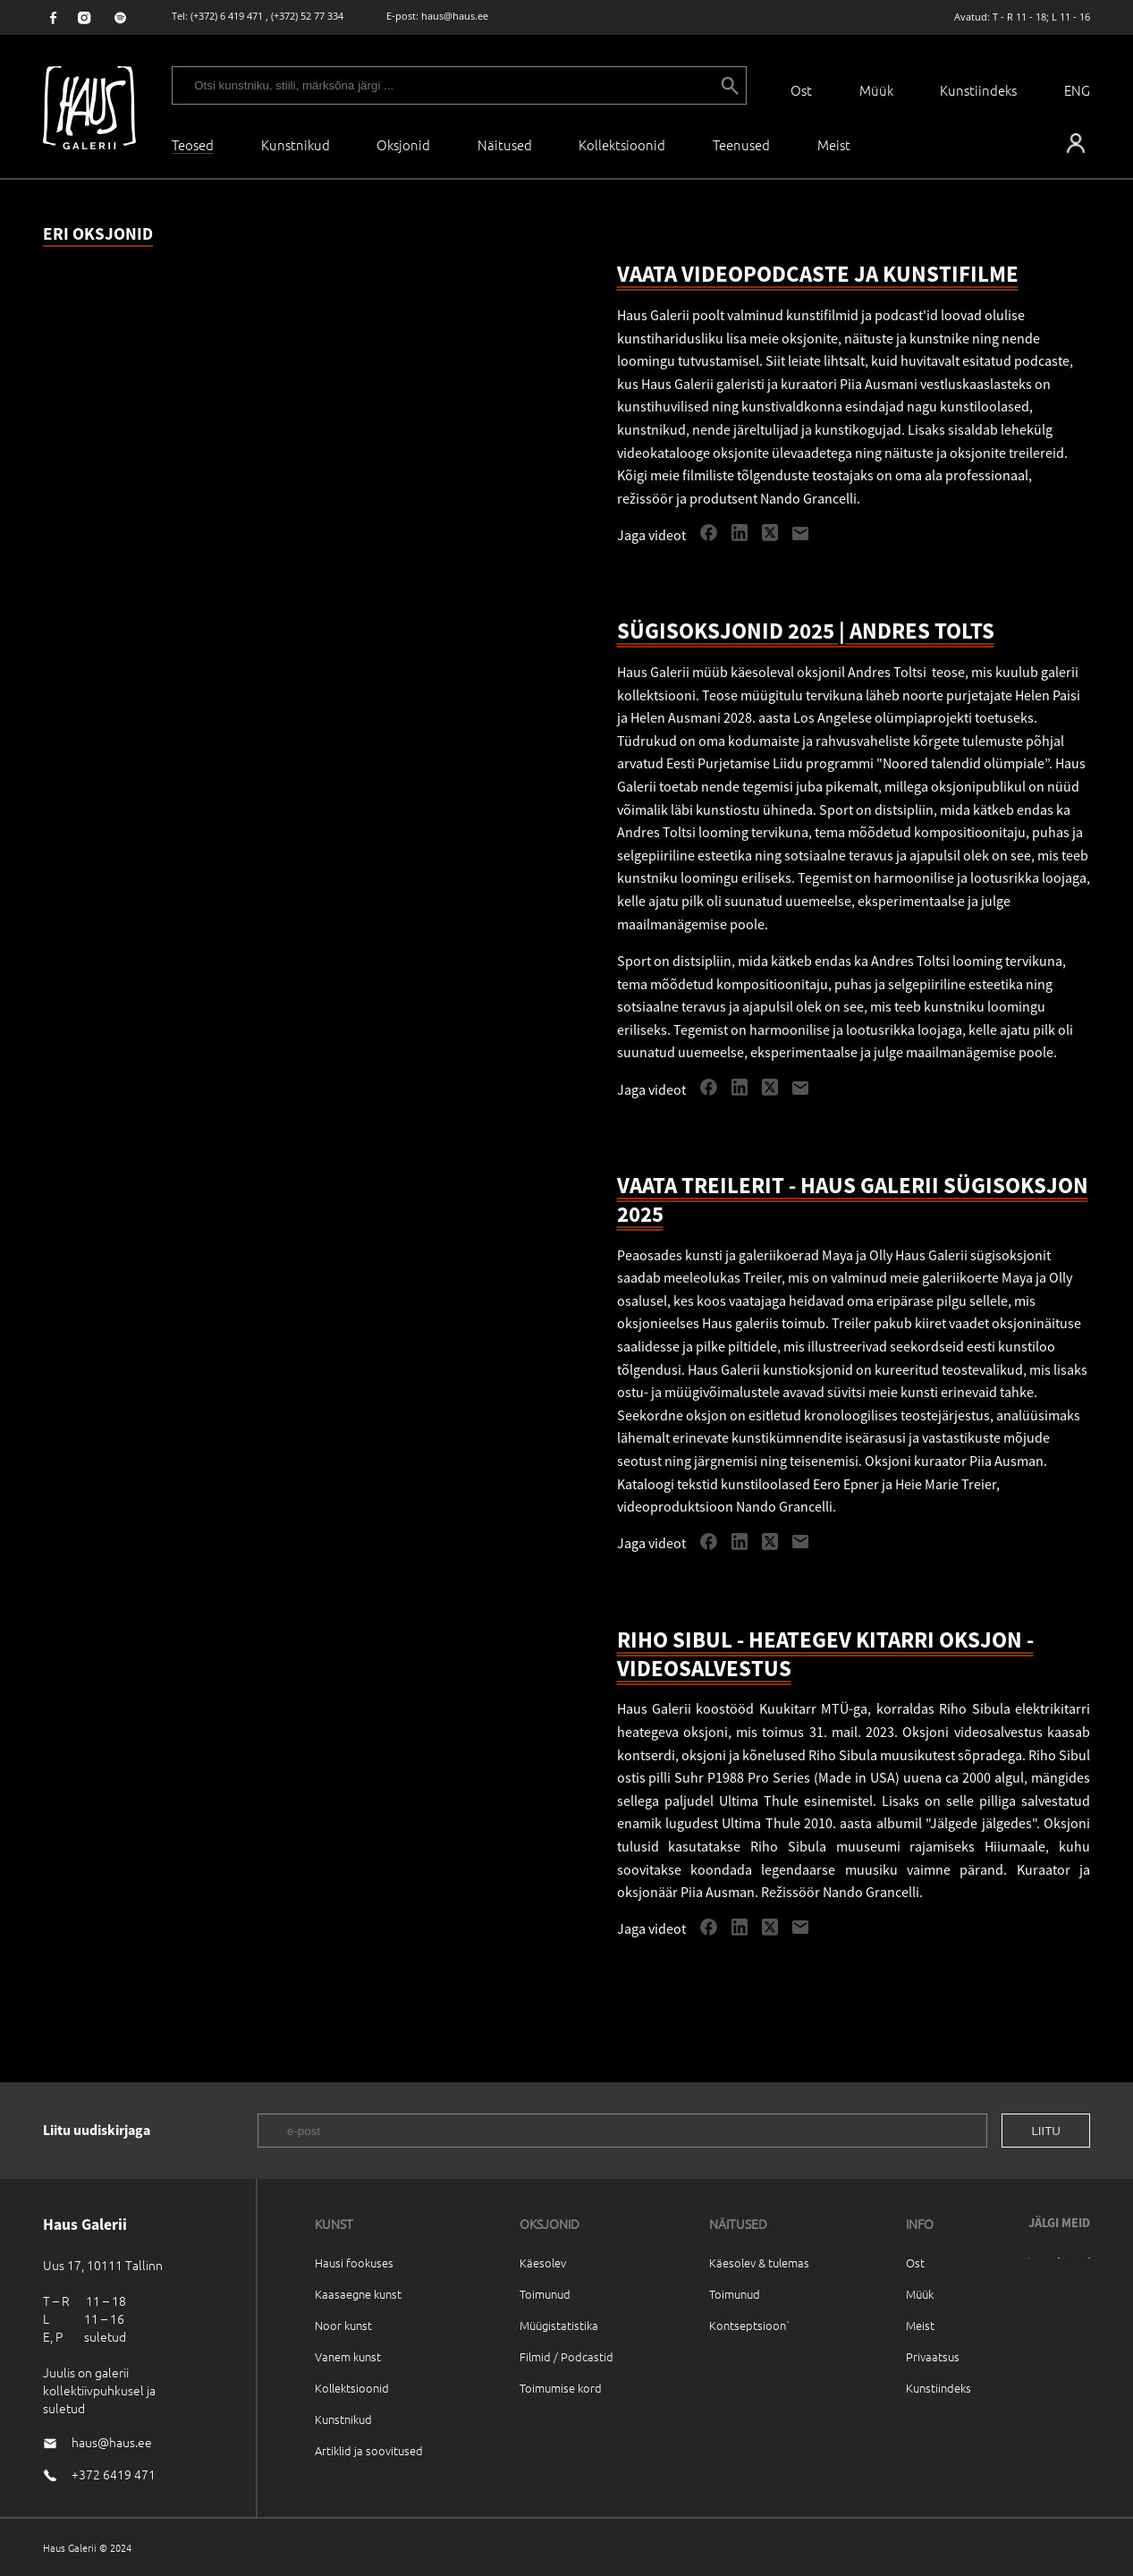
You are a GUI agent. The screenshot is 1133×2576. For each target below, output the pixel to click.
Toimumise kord (561, 2387)
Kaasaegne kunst (358, 2293)
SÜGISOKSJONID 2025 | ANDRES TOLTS (805, 630)
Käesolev (543, 2262)
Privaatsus (933, 2356)
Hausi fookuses (354, 2262)
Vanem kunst (348, 2356)
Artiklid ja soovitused (369, 2450)
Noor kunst (343, 2325)
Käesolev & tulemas (759, 2262)
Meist (920, 2325)
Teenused (741, 144)
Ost (801, 89)
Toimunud (545, 2293)
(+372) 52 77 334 (307, 15)
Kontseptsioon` (750, 2325)
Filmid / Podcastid (566, 2356)
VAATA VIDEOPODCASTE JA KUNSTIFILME (818, 273)
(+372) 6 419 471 (226, 15)
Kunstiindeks (978, 89)
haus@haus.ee (454, 15)
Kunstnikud (295, 144)
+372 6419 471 (114, 2474)
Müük (876, 89)
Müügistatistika (559, 2325)
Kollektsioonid (622, 144)
